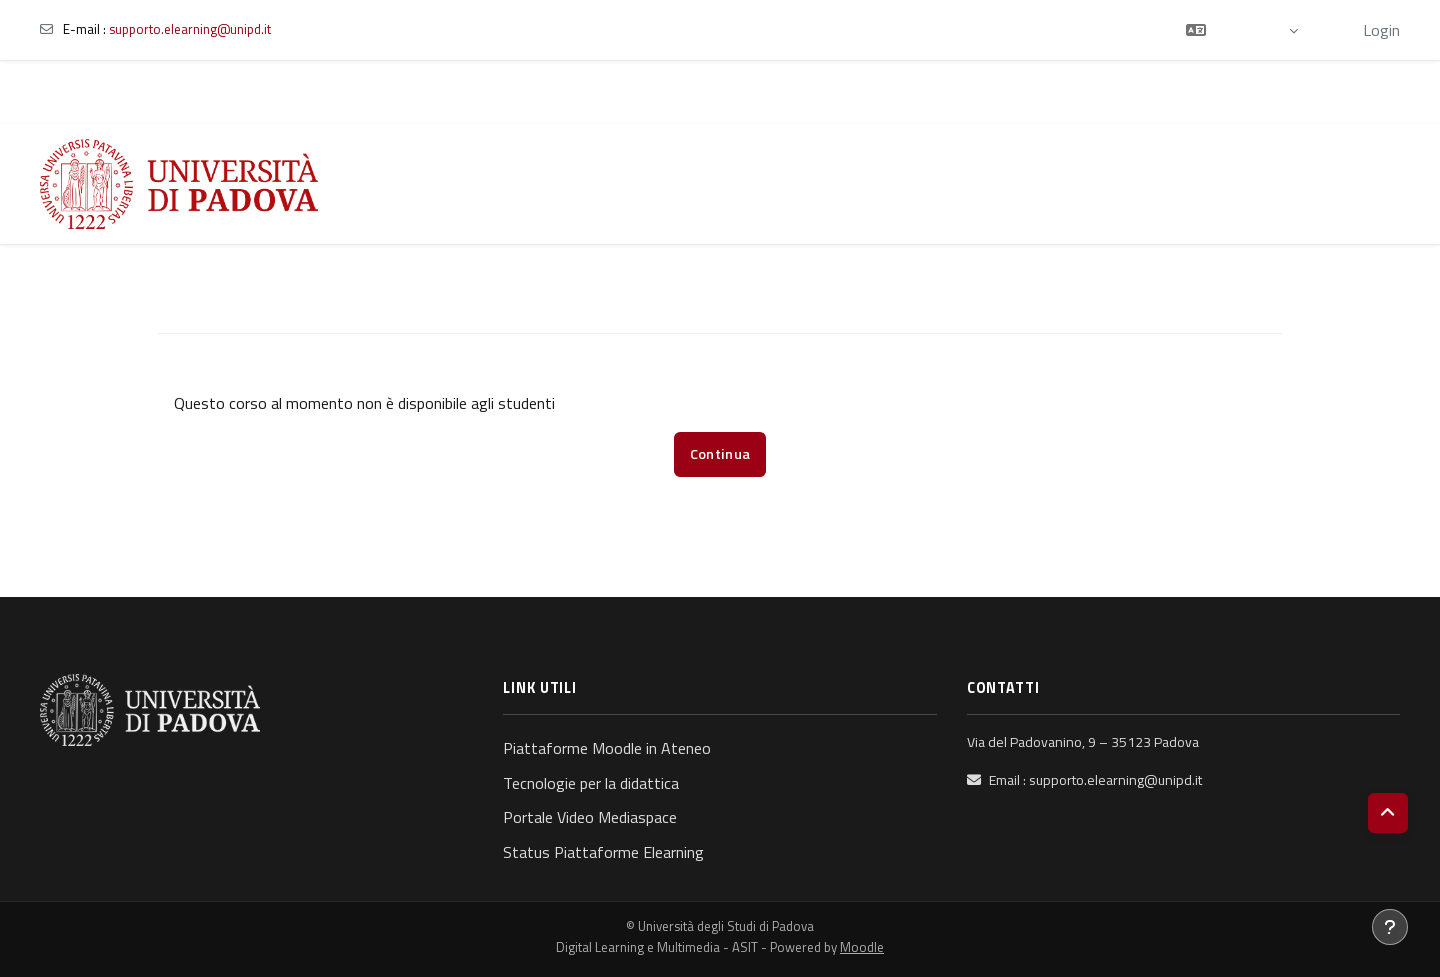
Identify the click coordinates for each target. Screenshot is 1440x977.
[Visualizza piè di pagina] (1390, 927)
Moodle (862, 947)
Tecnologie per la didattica (591, 783)
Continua (720, 454)
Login (1381, 30)
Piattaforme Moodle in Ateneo (607, 748)
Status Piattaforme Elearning (603, 852)
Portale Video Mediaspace (590, 817)
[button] (1242, 30)
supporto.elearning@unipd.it (190, 29)
